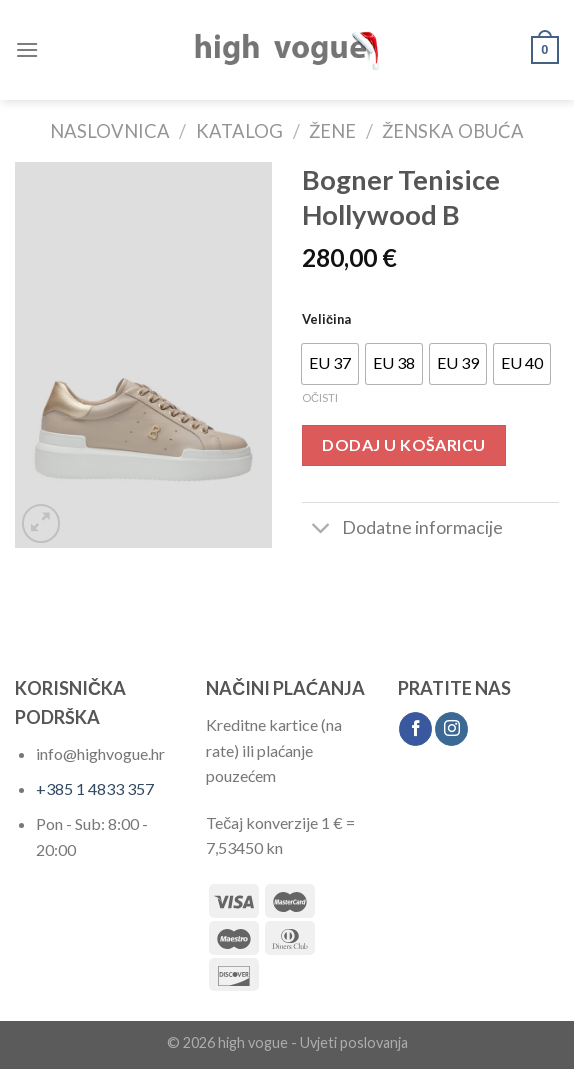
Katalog (239, 131)
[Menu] (27, 49)
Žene (332, 131)
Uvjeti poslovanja (354, 1042)
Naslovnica (110, 131)
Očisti (320, 397)
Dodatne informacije (402, 529)
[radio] (330, 364)
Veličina (326, 319)
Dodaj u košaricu (404, 444)
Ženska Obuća (453, 131)
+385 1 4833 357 (95, 788)
